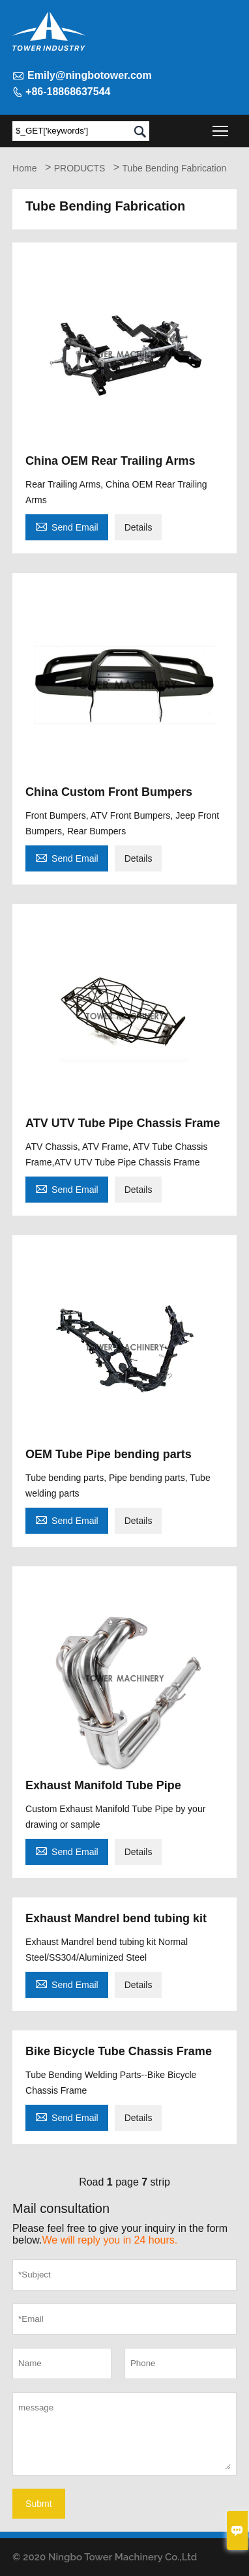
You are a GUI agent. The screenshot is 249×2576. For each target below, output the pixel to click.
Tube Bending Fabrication (174, 168)
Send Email (66, 526)
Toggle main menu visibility (221, 126)
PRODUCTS (80, 168)
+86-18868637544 (67, 91)
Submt (38, 2503)
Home (24, 168)
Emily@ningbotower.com (89, 75)
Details (138, 527)
